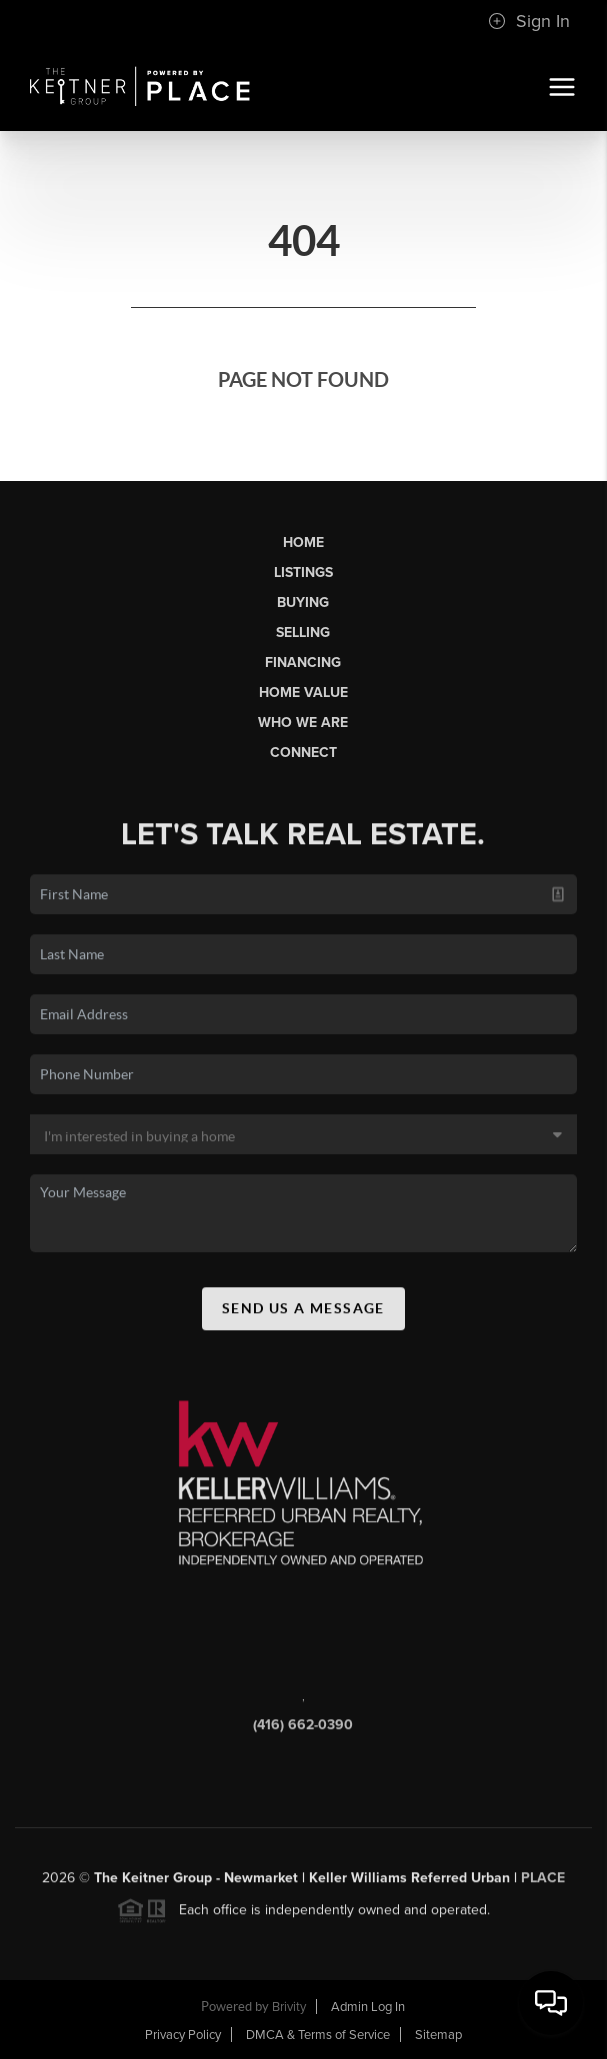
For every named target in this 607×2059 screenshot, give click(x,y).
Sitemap (438, 2035)
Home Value (303, 692)
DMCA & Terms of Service (318, 2035)
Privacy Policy (183, 2035)
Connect (303, 752)
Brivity (289, 2007)
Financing (303, 662)
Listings (303, 572)
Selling (303, 632)
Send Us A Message (303, 1313)
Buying (303, 602)
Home (303, 542)
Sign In (529, 21)
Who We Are (303, 722)
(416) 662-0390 (303, 1729)
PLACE (543, 1882)
